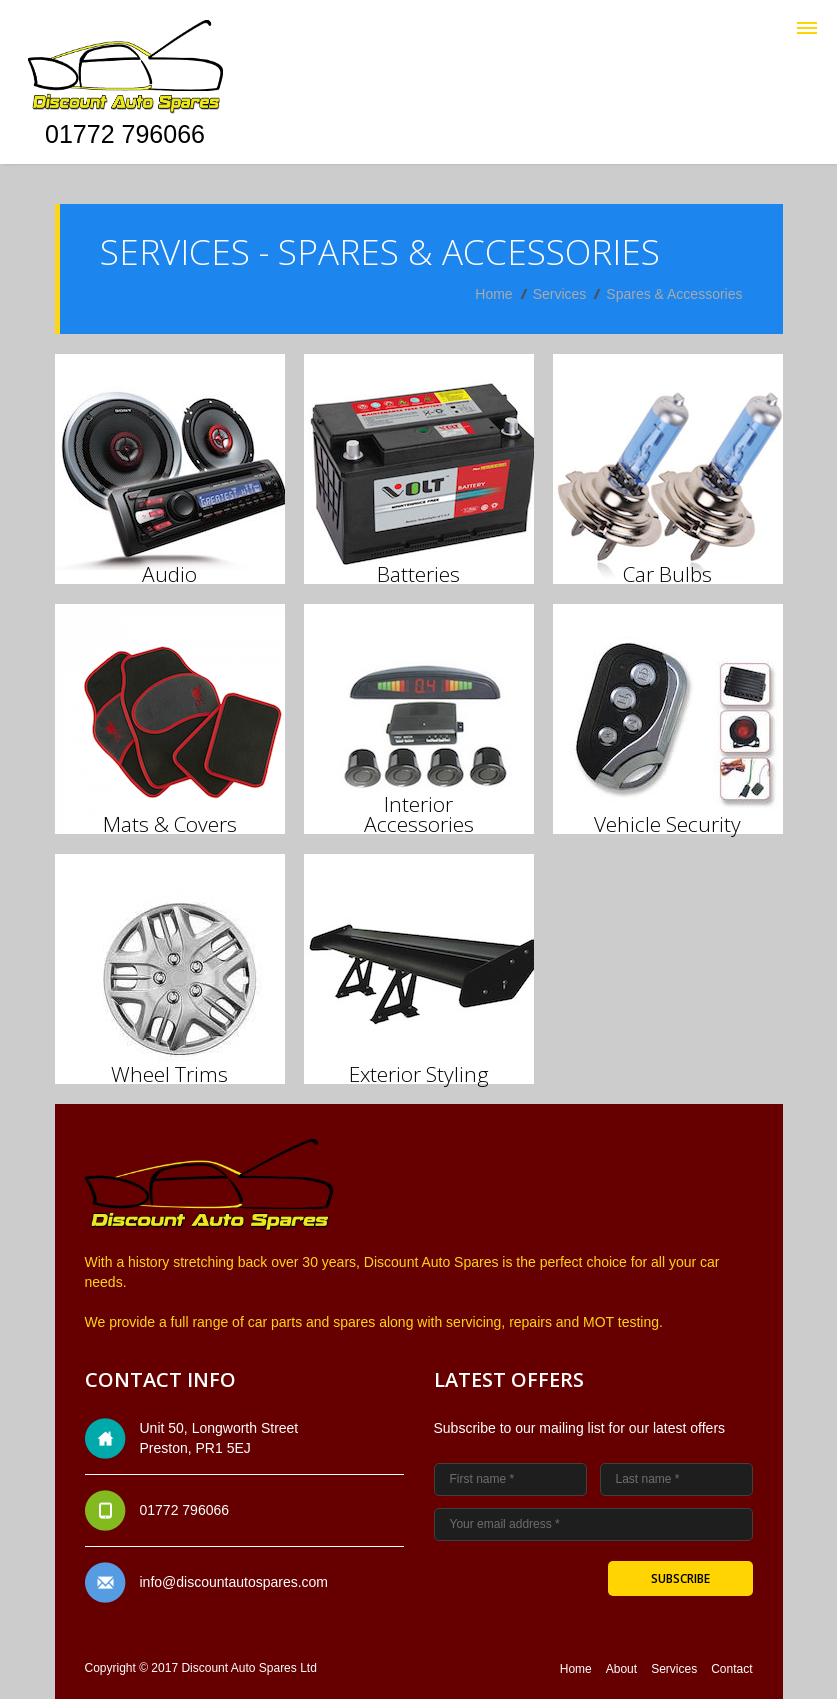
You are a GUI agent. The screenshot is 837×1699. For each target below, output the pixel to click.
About (621, 1669)
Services (560, 294)
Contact (731, 1669)
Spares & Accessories (674, 294)
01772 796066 (125, 134)
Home (493, 294)
